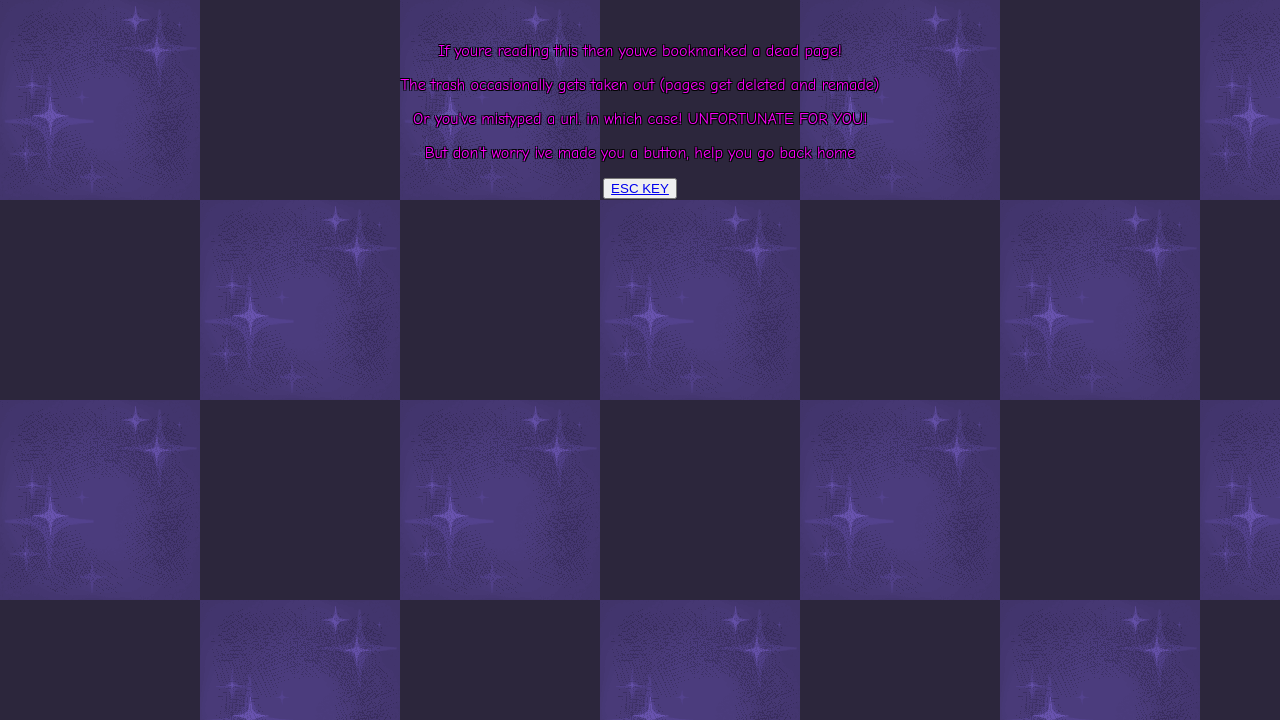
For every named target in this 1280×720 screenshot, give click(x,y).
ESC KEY (640, 188)
